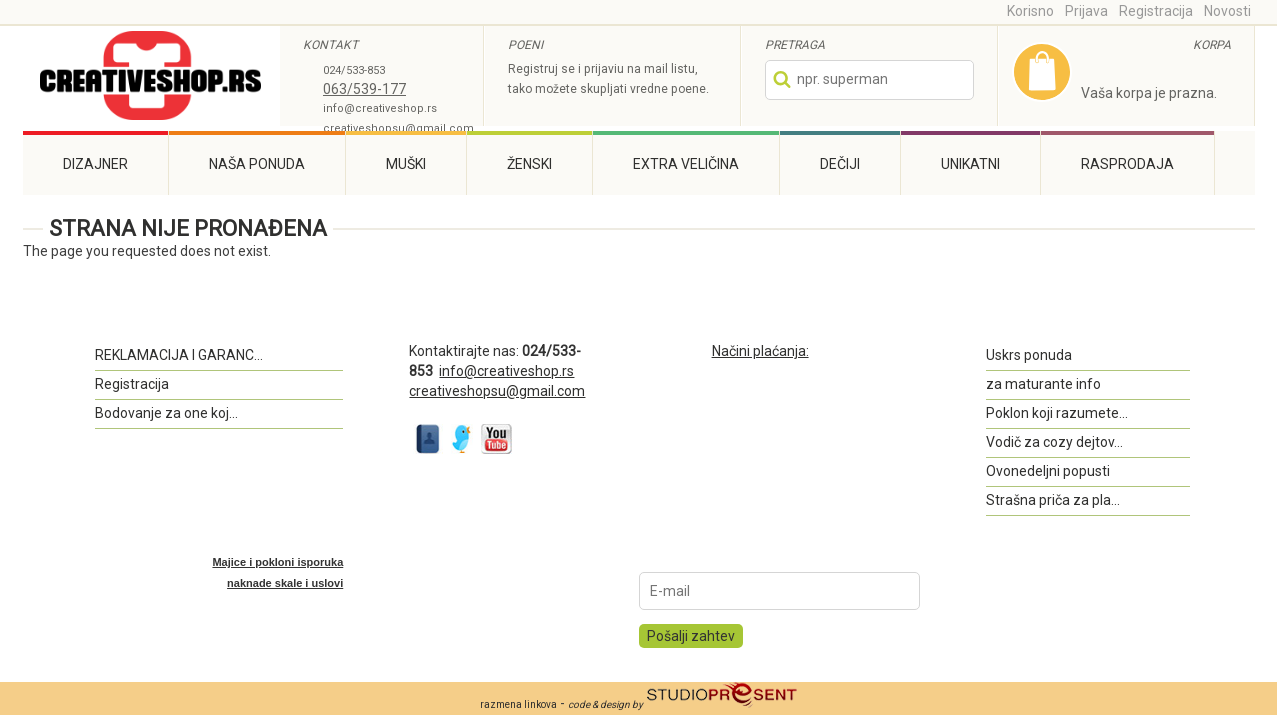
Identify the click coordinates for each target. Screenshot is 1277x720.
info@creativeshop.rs (380, 108)
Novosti (1227, 11)
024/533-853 (354, 70)
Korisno (1030, 11)
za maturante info (1043, 384)
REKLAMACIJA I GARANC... (179, 355)
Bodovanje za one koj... (166, 413)
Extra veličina (686, 164)
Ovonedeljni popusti (1048, 471)
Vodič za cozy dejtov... (1054, 442)
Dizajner (95, 164)
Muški (406, 164)
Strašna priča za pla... (1053, 500)
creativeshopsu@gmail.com (398, 128)
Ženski (529, 164)
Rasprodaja (1127, 164)
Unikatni (970, 164)
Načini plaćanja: (760, 351)
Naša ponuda (257, 164)
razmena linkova (518, 704)
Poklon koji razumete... (1057, 413)
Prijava (1086, 11)
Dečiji (840, 164)
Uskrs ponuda (1029, 355)
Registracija (1156, 11)
